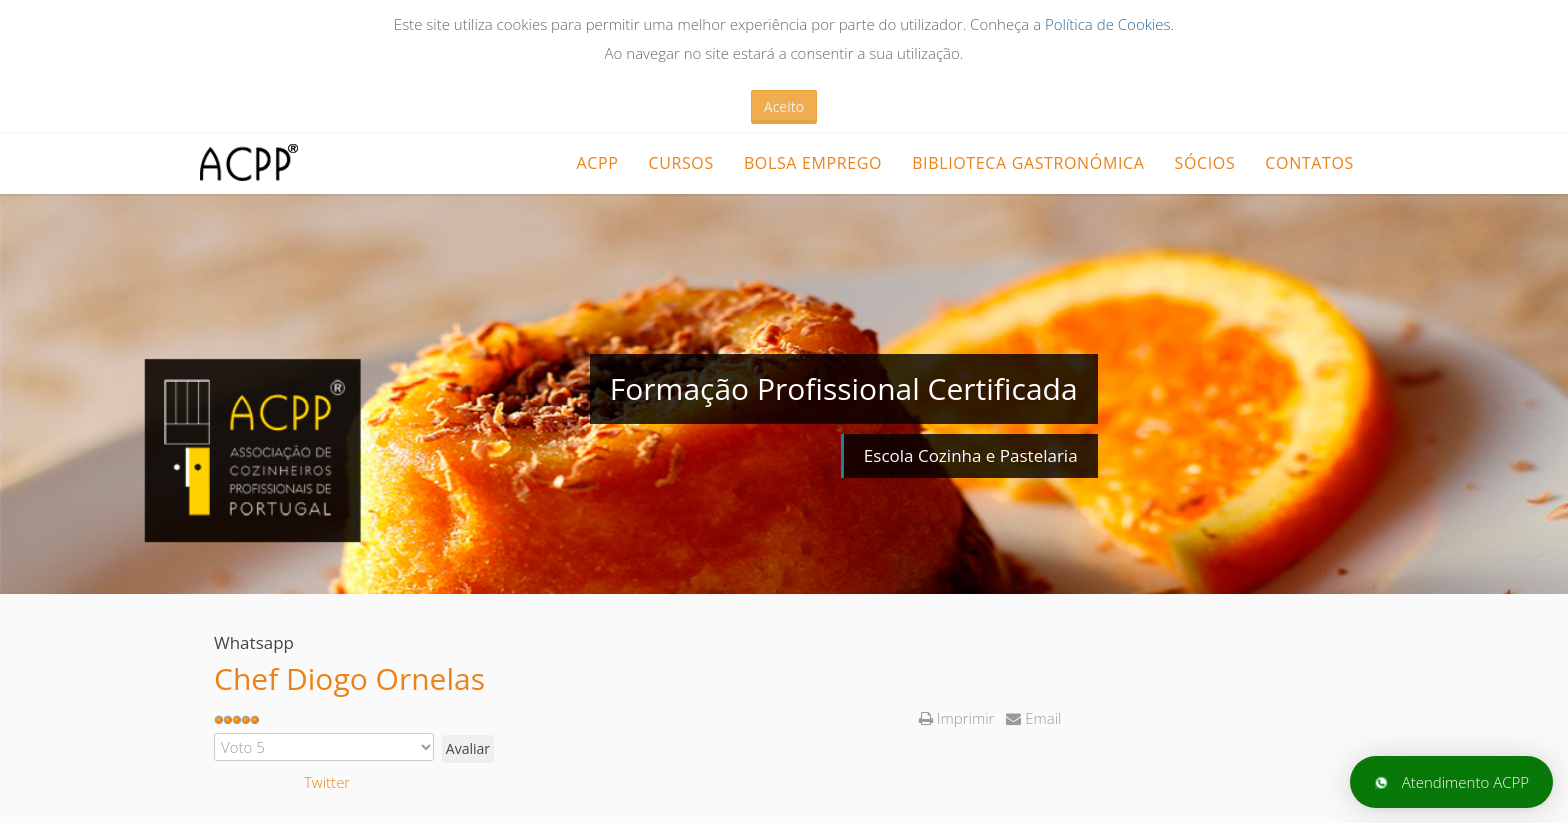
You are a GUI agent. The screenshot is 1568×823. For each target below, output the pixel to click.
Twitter (327, 782)
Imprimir (958, 718)
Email (1033, 718)
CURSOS (680, 163)
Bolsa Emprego (813, 163)
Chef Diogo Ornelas (349, 678)
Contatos (1309, 163)
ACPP (597, 163)
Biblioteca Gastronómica (1028, 163)
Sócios (1205, 163)
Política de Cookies (1108, 24)
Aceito (784, 106)
